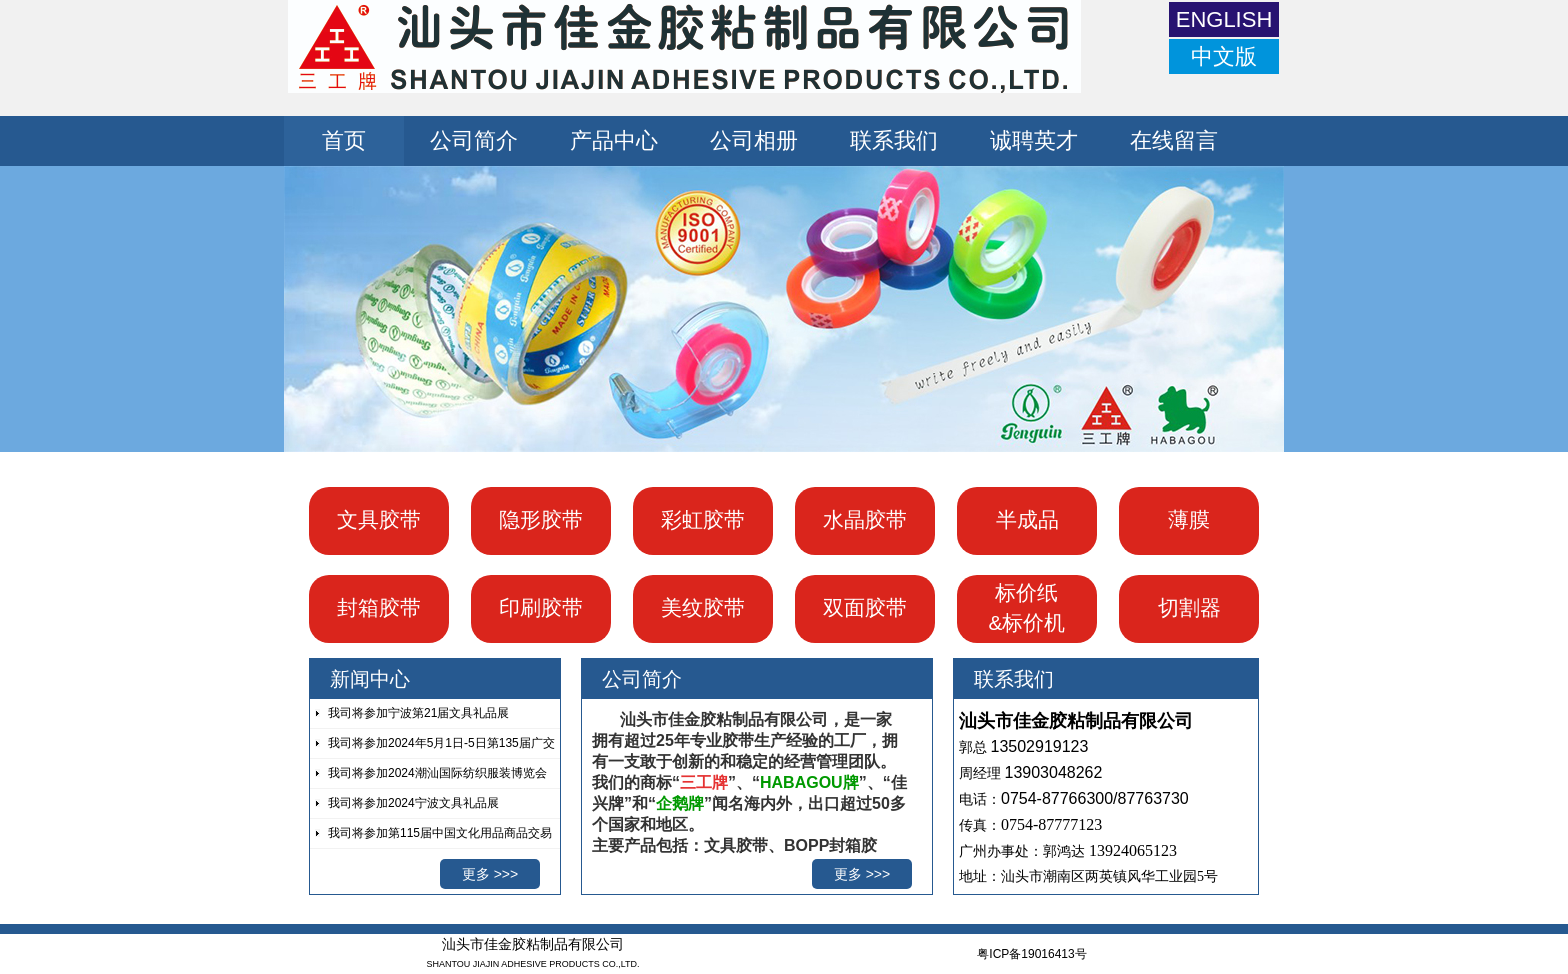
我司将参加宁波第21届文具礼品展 (418, 713)
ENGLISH (1224, 19)
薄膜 (1189, 519)
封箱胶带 (379, 607)
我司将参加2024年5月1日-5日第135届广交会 (432, 747)
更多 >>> (490, 874)
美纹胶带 (703, 607)
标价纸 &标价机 (1026, 607)
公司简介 (474, 140)
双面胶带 (865, 607)
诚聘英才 (1034, 140)
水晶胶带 (865, 519)
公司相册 (754, 140)
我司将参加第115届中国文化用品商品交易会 (431, 837)
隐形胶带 (541, 519)
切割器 (1189, 607)
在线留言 (1174, 140)
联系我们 (894, 140)
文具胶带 (379, 519)
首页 (344, 140)
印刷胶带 (541, 607)
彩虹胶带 (703, 519)
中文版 (1224, 56)
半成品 (1027, 519)
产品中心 (614, 140)
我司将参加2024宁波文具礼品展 (413, 803)
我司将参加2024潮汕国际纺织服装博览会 (437, 773)
